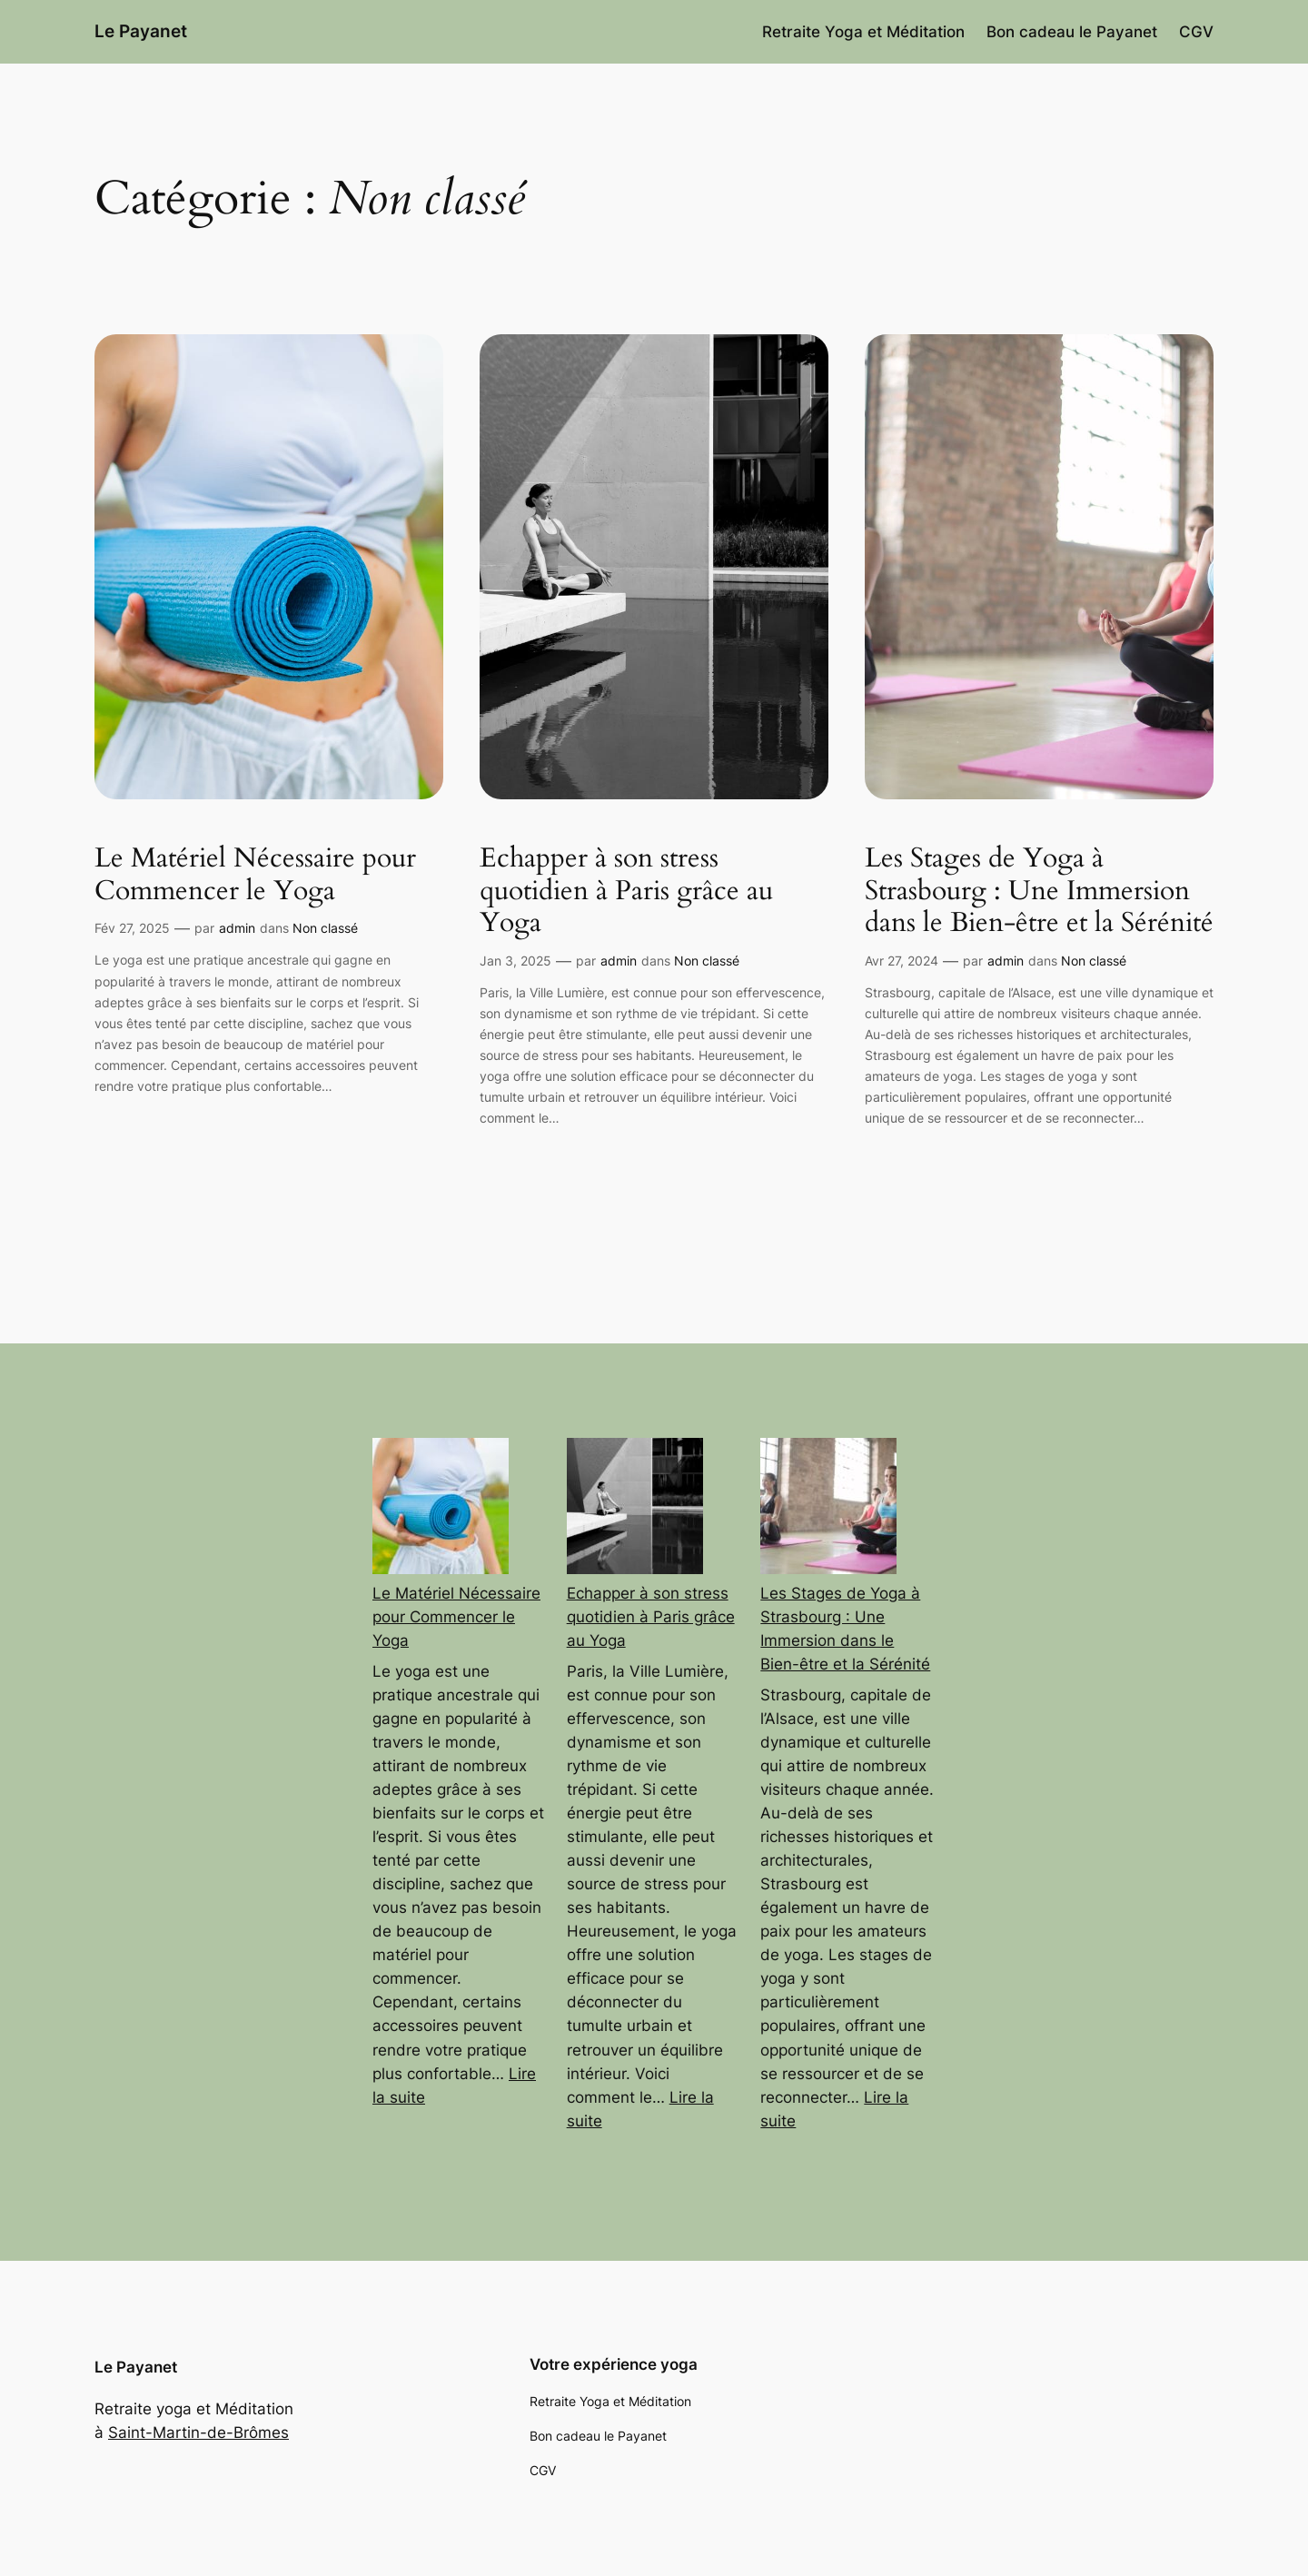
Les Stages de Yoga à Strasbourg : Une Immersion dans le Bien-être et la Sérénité (1039, 891)
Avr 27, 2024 (901, 960)
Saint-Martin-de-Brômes (198, 2432)
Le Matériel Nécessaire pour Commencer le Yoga (255, 875)
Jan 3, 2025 (515, 960)
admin (237, 928)
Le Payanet (140, 31)
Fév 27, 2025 (132, 928)
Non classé (325, 928)
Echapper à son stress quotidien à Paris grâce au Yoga (626, 891)
